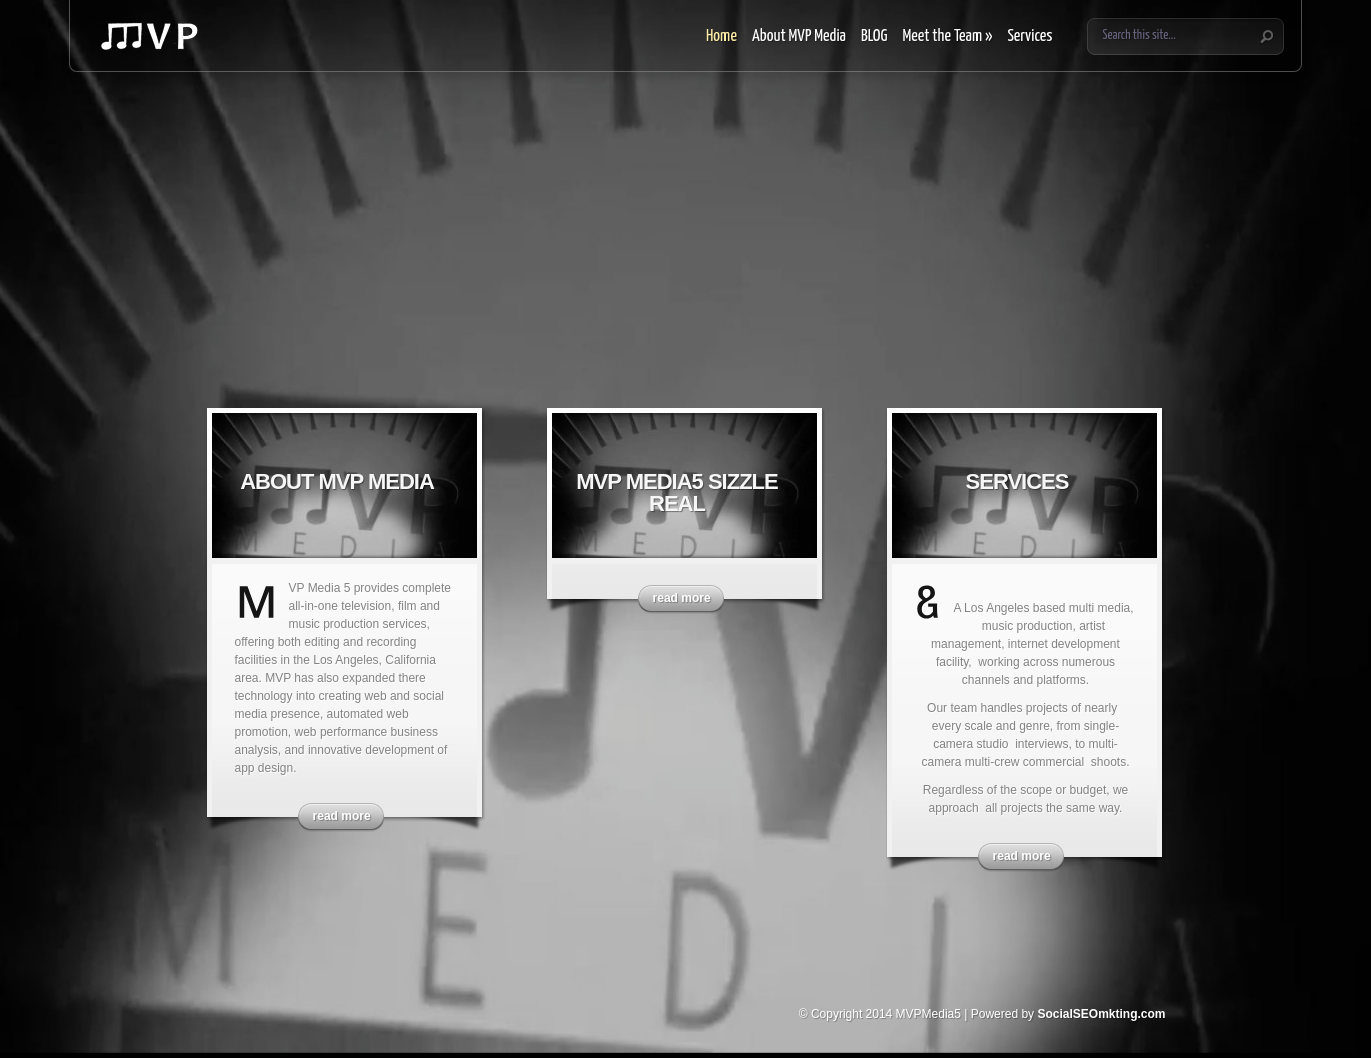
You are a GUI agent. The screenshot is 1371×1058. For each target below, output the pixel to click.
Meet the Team (947, 36)
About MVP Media (799, 36)
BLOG (874, 36)
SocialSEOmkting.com (1101, 1014)
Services (1029, 36)
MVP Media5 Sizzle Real (676, 492)
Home (721, 36)
